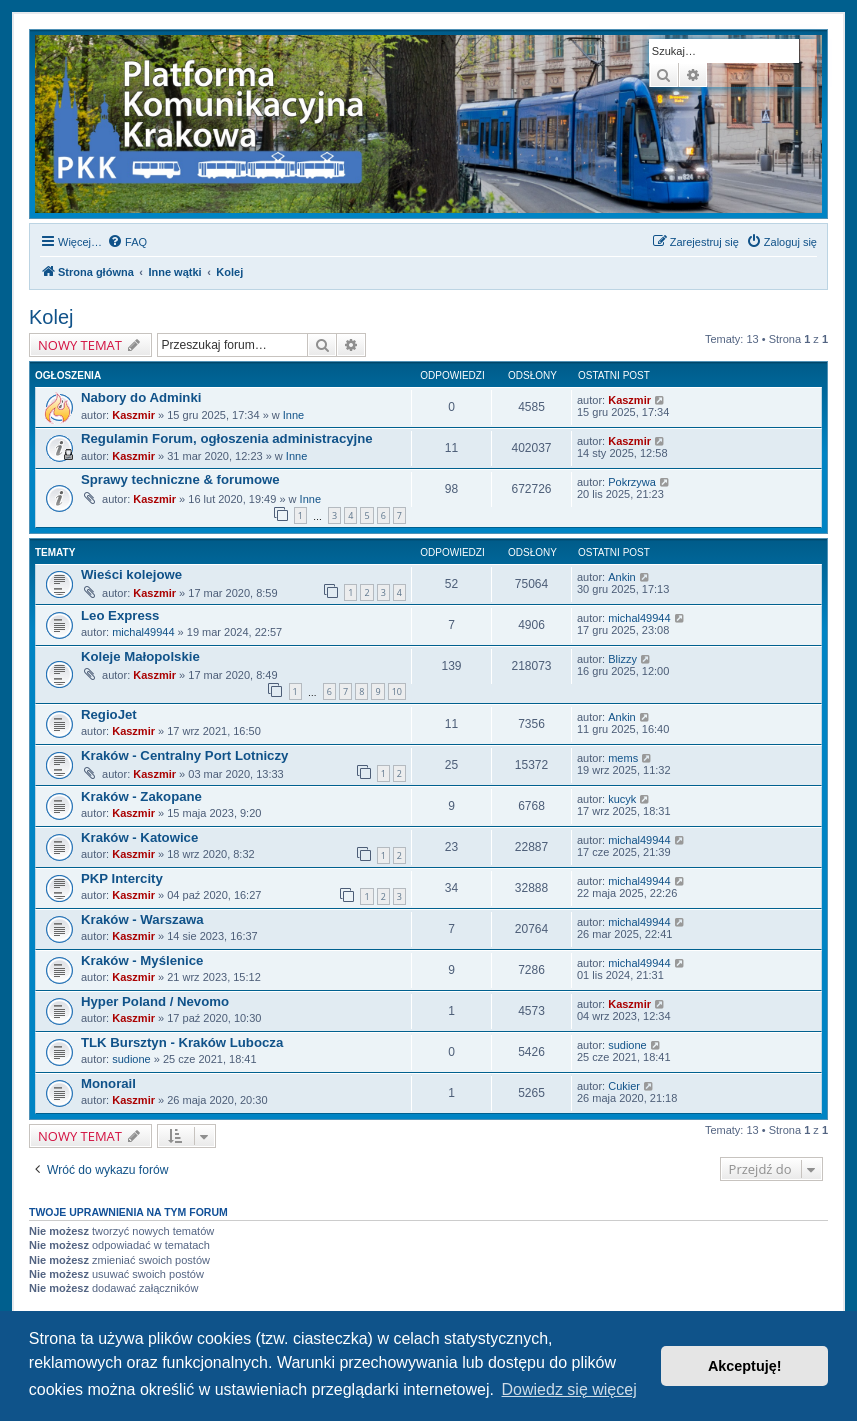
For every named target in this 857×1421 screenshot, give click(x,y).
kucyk (622, 799)
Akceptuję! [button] (745, 1366)
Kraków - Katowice (139, 837)
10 (397, 691)
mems (623, 758)
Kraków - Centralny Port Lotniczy (184, 755)
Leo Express (120, 615)
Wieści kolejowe (131, 574)
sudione (131, 1059)
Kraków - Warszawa (142, 919)
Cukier (624, 1086)
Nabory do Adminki (141, 397)
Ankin (622, 577)
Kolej (51, 317)
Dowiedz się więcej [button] (569, 1389)
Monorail (108, 1083)
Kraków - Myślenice (142, 960)
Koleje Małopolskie (140, 656)
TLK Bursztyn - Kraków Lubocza (182, 1042)
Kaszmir (133, 415)
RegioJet (109, 714)
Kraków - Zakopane (141, 796)
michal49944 (143, 632)
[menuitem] (127, 242)
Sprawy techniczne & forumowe (180, 479)
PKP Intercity (122, 878)
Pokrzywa (632, 482)
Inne (293, 415)
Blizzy (622, 659)
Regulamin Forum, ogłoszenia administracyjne (227, 438)
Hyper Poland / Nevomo (155, 1001)
